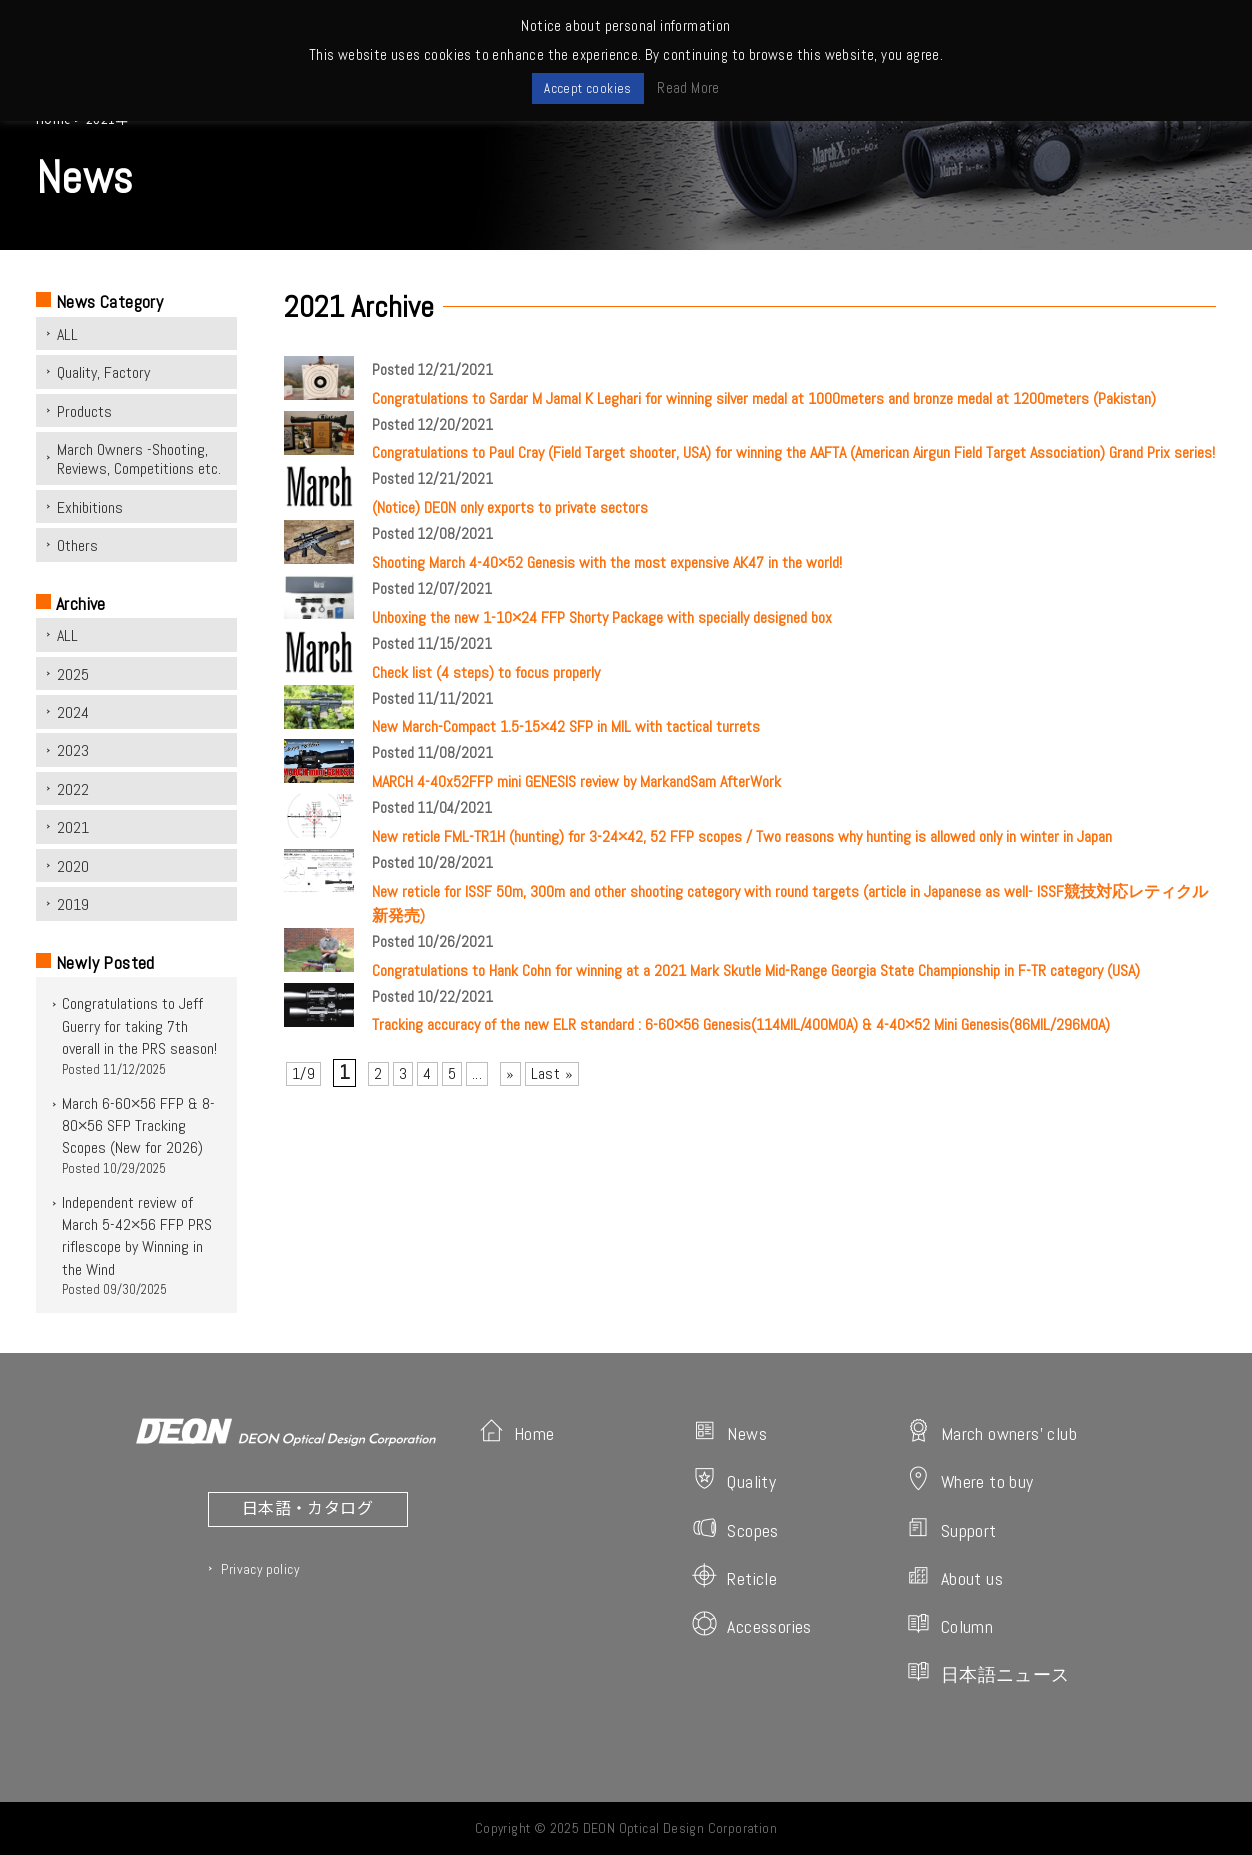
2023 (73, 750)
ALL (67, 334)
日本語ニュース (988, 1672)
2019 (73, 904)
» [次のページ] (510, 1073)
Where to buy (970, 1479)
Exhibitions (90, 507)
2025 (73, 674)
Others (77, 545)
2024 (73, 712)
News (729, 1431)
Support (951, 1528)
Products (84, 411)
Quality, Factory (103, 372)
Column (949, 1624)
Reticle (734, 1576)
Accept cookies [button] (588, 88)
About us (954, 1576)
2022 (73, 789)
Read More (688, 87)
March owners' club (991, 1431)
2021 (73, 827)
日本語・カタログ (307, 1507)
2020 (73, 866)
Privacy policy (260, 1569)
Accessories (751, 1624)
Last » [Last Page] (552, 1073)
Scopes (735, 1528)
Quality (734, 1479)
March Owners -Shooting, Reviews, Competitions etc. (139, 459)
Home (517, 1431)
